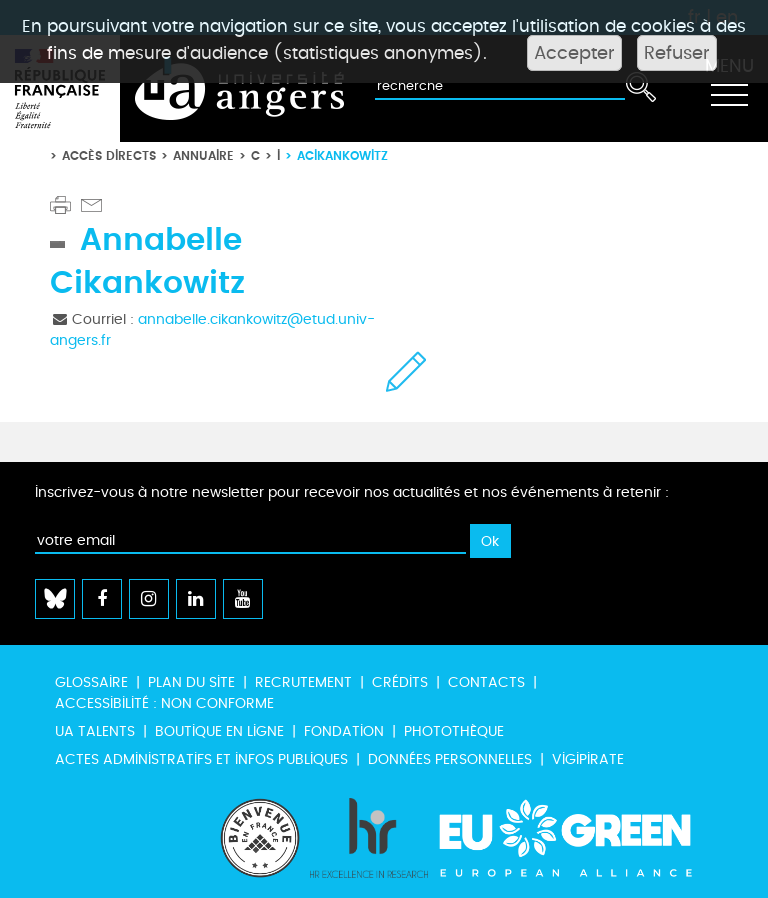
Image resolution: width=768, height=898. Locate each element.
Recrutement (303, 682)
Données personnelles (450, 759)
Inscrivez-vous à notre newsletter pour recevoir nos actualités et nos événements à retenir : (352, 492)
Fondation (344, 731)
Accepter (574, 53)
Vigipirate (588, 759)
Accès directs (109, 155)
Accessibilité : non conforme (164, 703)
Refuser (677, 53)
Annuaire (203, 155)
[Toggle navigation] (729, 89)
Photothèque (454, 731)
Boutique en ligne (219, 731)
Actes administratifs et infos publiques (201, 759)
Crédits (400, 682)
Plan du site (191, 682)
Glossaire (91, 682)
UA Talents (95, 731)
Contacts (486, 682)
